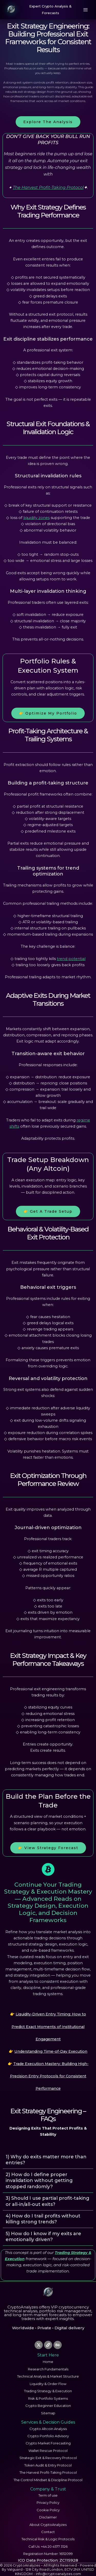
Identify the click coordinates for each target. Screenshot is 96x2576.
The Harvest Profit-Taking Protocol (48, 187)
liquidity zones (36, 517)
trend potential (71, 958)
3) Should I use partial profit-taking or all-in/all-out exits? (47, 2201)
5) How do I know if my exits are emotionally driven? (43, 2236)
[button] (48, 2160)
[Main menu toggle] (85, 9)
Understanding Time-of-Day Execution (50, 2051)
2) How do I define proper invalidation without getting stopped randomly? (39, 2180)
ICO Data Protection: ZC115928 (48, 2560)
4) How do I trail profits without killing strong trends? (43, 2219)
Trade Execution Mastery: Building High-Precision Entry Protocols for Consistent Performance (49, 2076)
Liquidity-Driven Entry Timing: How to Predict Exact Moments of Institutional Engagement (49, 2026)
